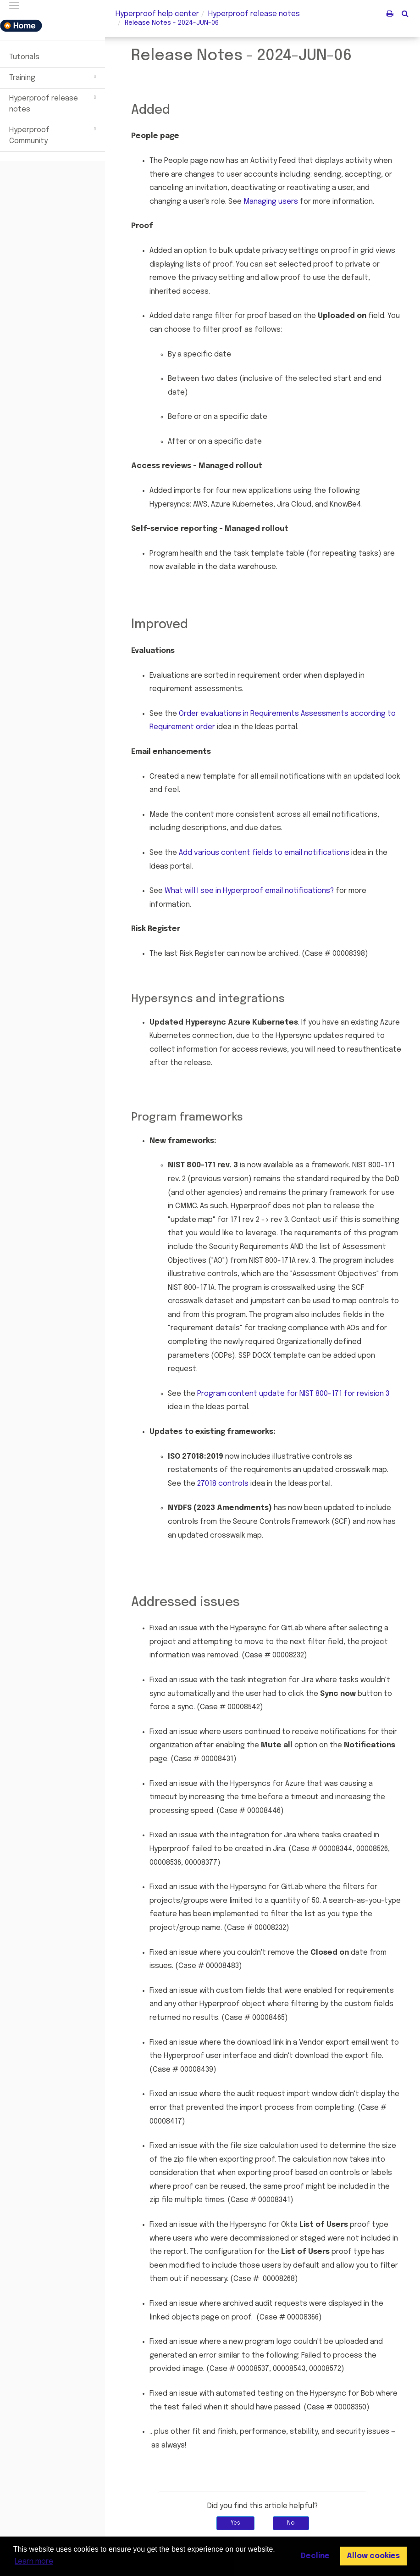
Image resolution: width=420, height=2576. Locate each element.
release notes (254, 14)
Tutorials (24, 57)
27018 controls (223, 1484)
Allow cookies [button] (373, 2556)
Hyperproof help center (157, 14)
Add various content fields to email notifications (264, 853)
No (291, 2523)
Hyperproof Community (54, 134)
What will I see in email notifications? (249, 891)
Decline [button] (315, 2556)
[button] (405, 13)
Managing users (270, 202)
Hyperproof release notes (54, 102)
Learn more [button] (34, 2561)
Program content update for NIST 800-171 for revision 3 (293, 1394)
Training (54, 77)
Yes (235, 2523)
